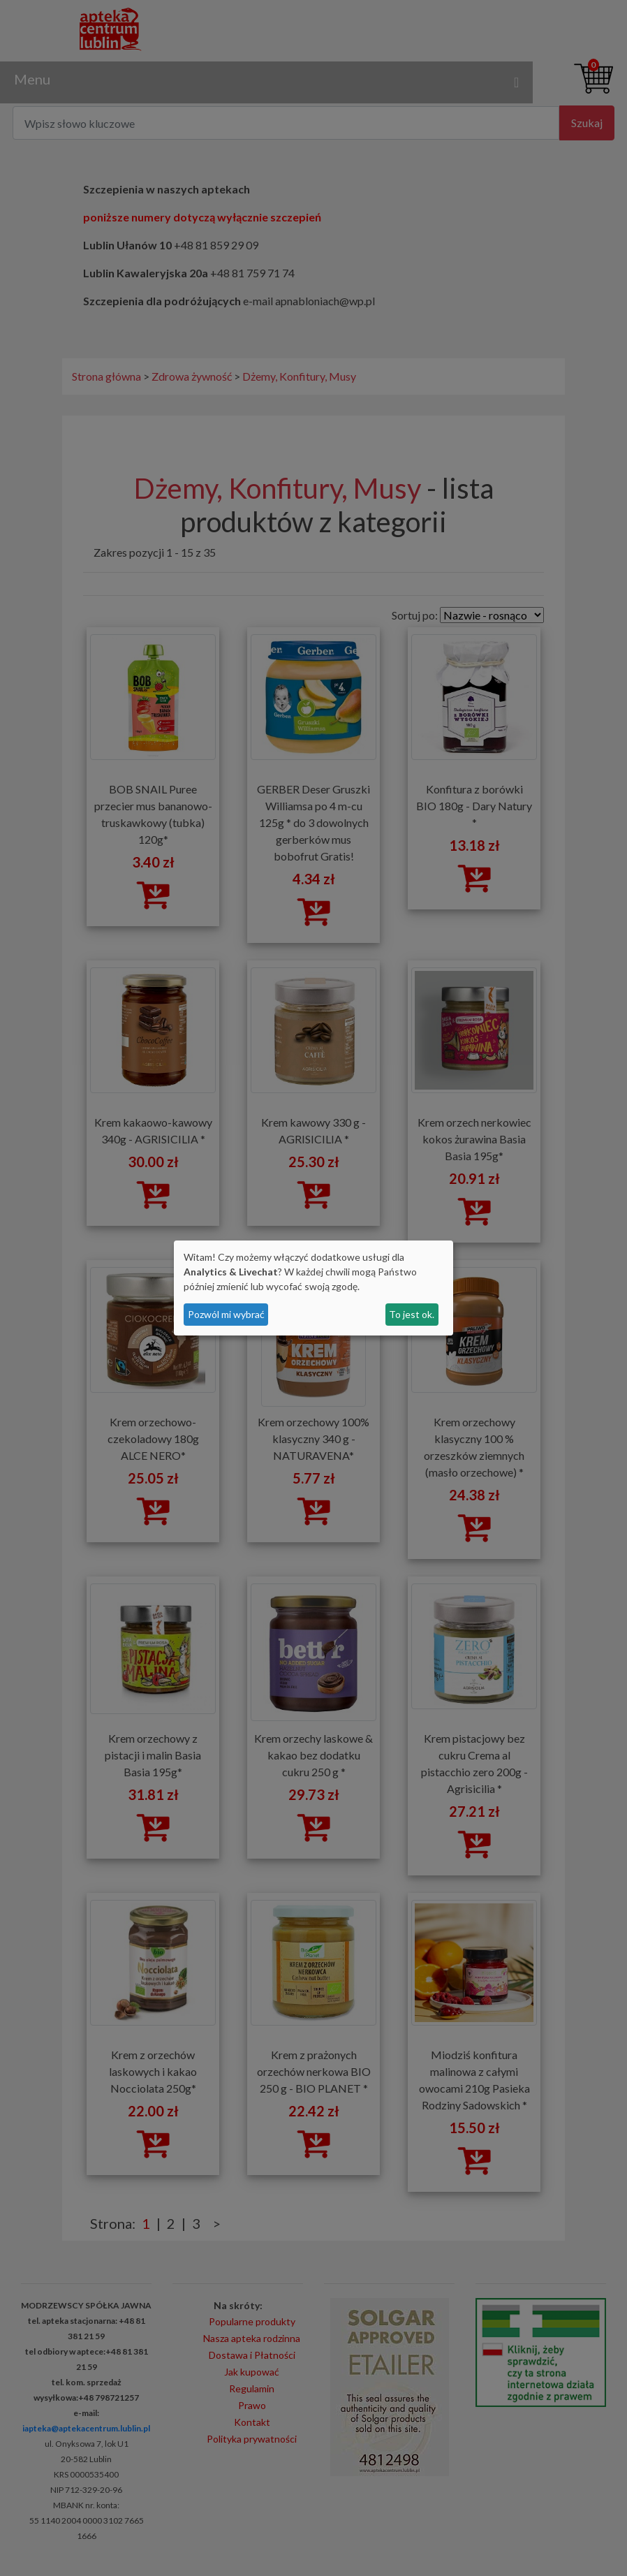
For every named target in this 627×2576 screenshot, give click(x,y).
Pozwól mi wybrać (226, 1314)
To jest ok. (411, 1314)
